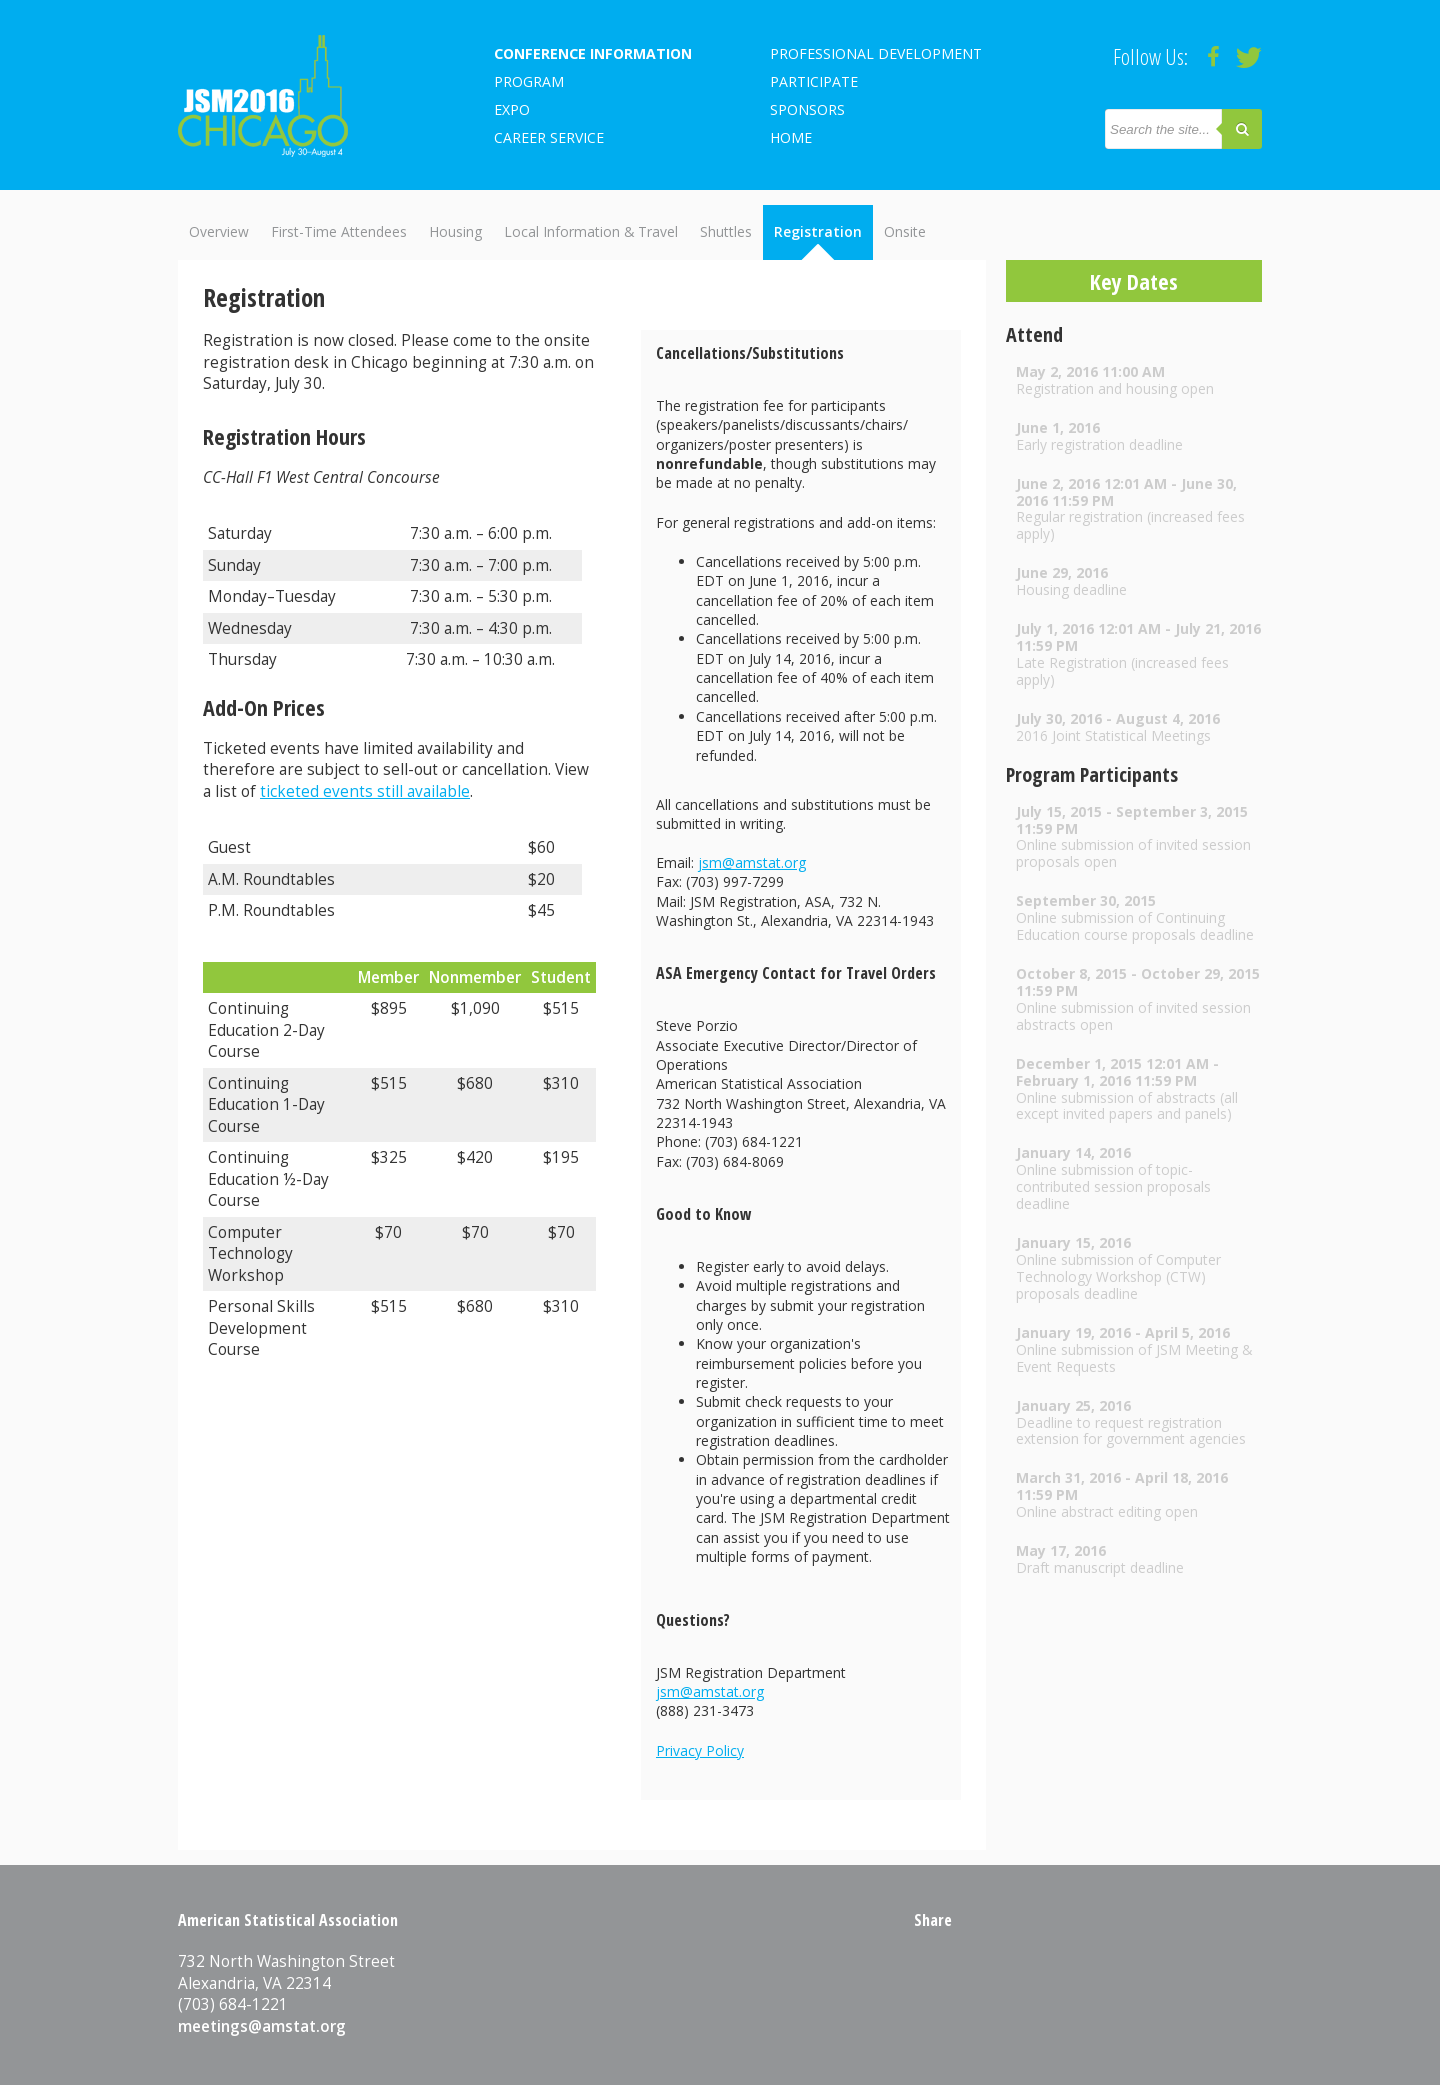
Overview (219, 231)
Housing (455, 231)
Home (791, 137)
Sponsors (807, 109)
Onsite (905, 231)
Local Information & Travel (591, 231)
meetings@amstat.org (262, 2026)
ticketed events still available (365, 791)
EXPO (512, 109)
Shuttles (726, 231)
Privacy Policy (700, 1750)
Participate (814, 81)
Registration (818, 231)
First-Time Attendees (339, 231)
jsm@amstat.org (752, 862)
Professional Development (876, 53)
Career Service (549, 137)
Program (529, 81)
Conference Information (593, 53)
